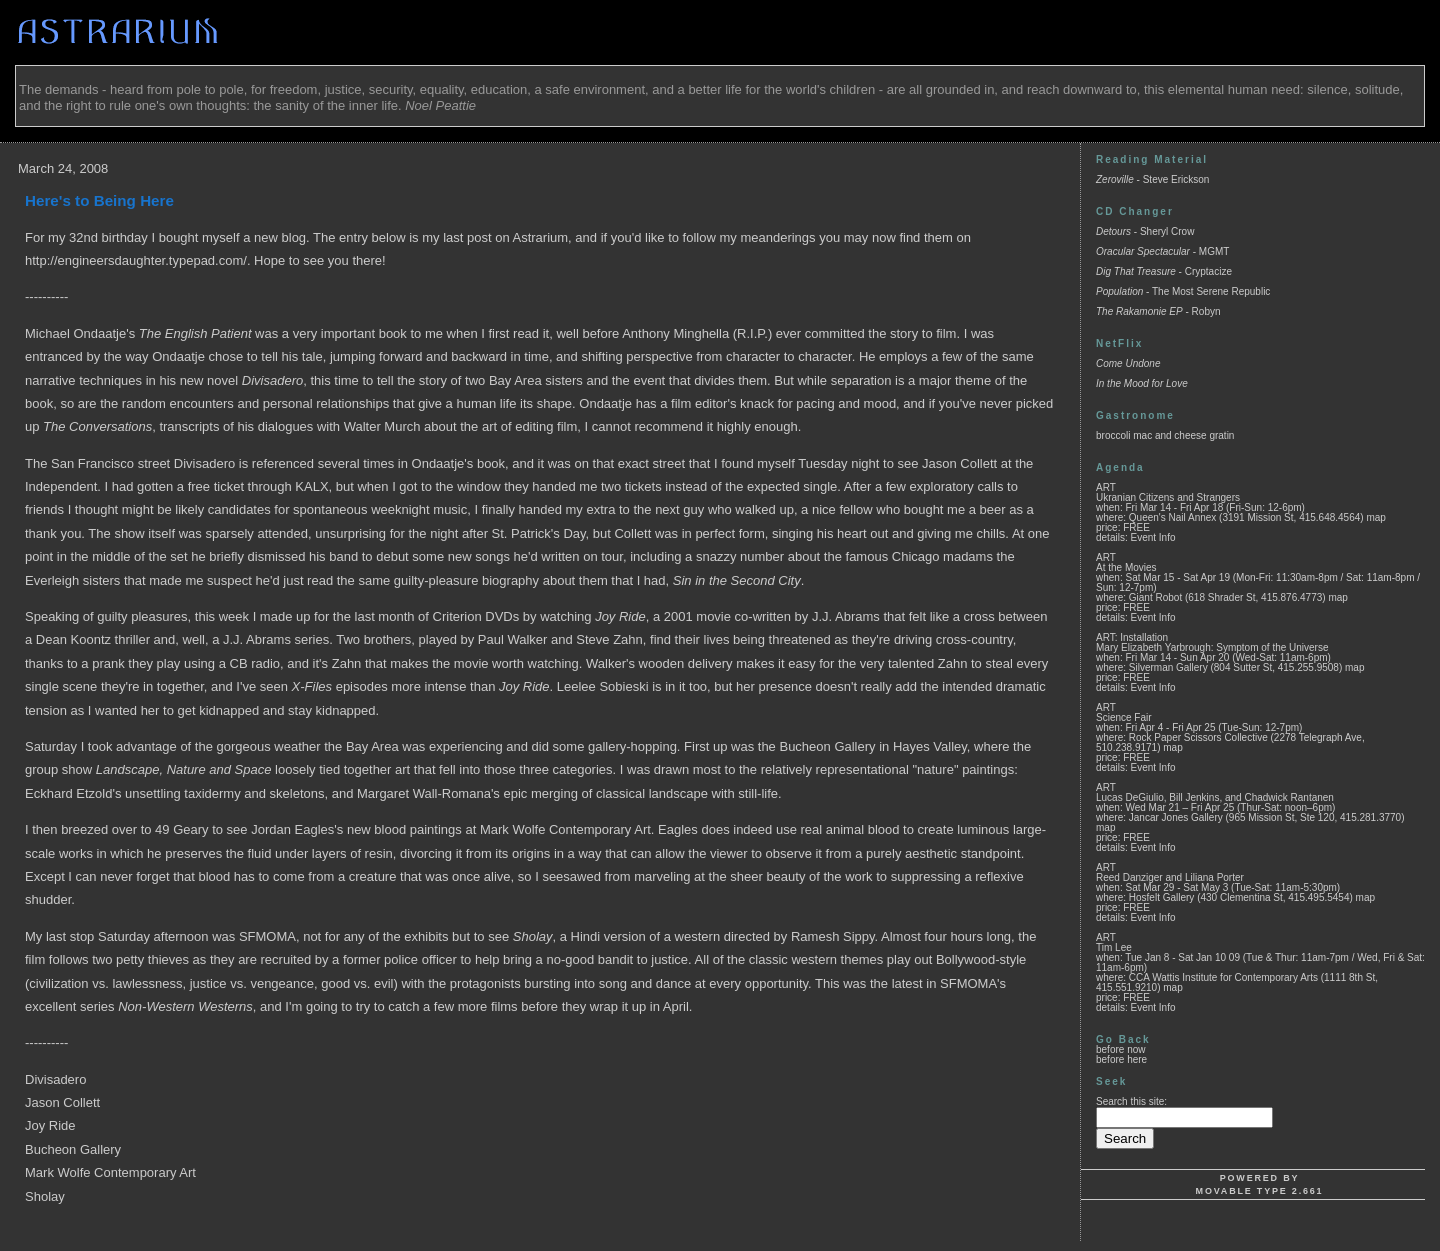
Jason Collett (62, 1102)
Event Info (1152, 537)
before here (1121, 1059)
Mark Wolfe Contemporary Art (110, 1172)
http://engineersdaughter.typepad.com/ (136, 260)
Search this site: (1131, 1101)
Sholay (45, 1196)
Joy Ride (50, 1125)
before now (1120, 1049)
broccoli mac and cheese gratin (1165, 435)
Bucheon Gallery (73, 1149)
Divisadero (55, 1079)
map (1375, 517)
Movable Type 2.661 (1260, 1191)
